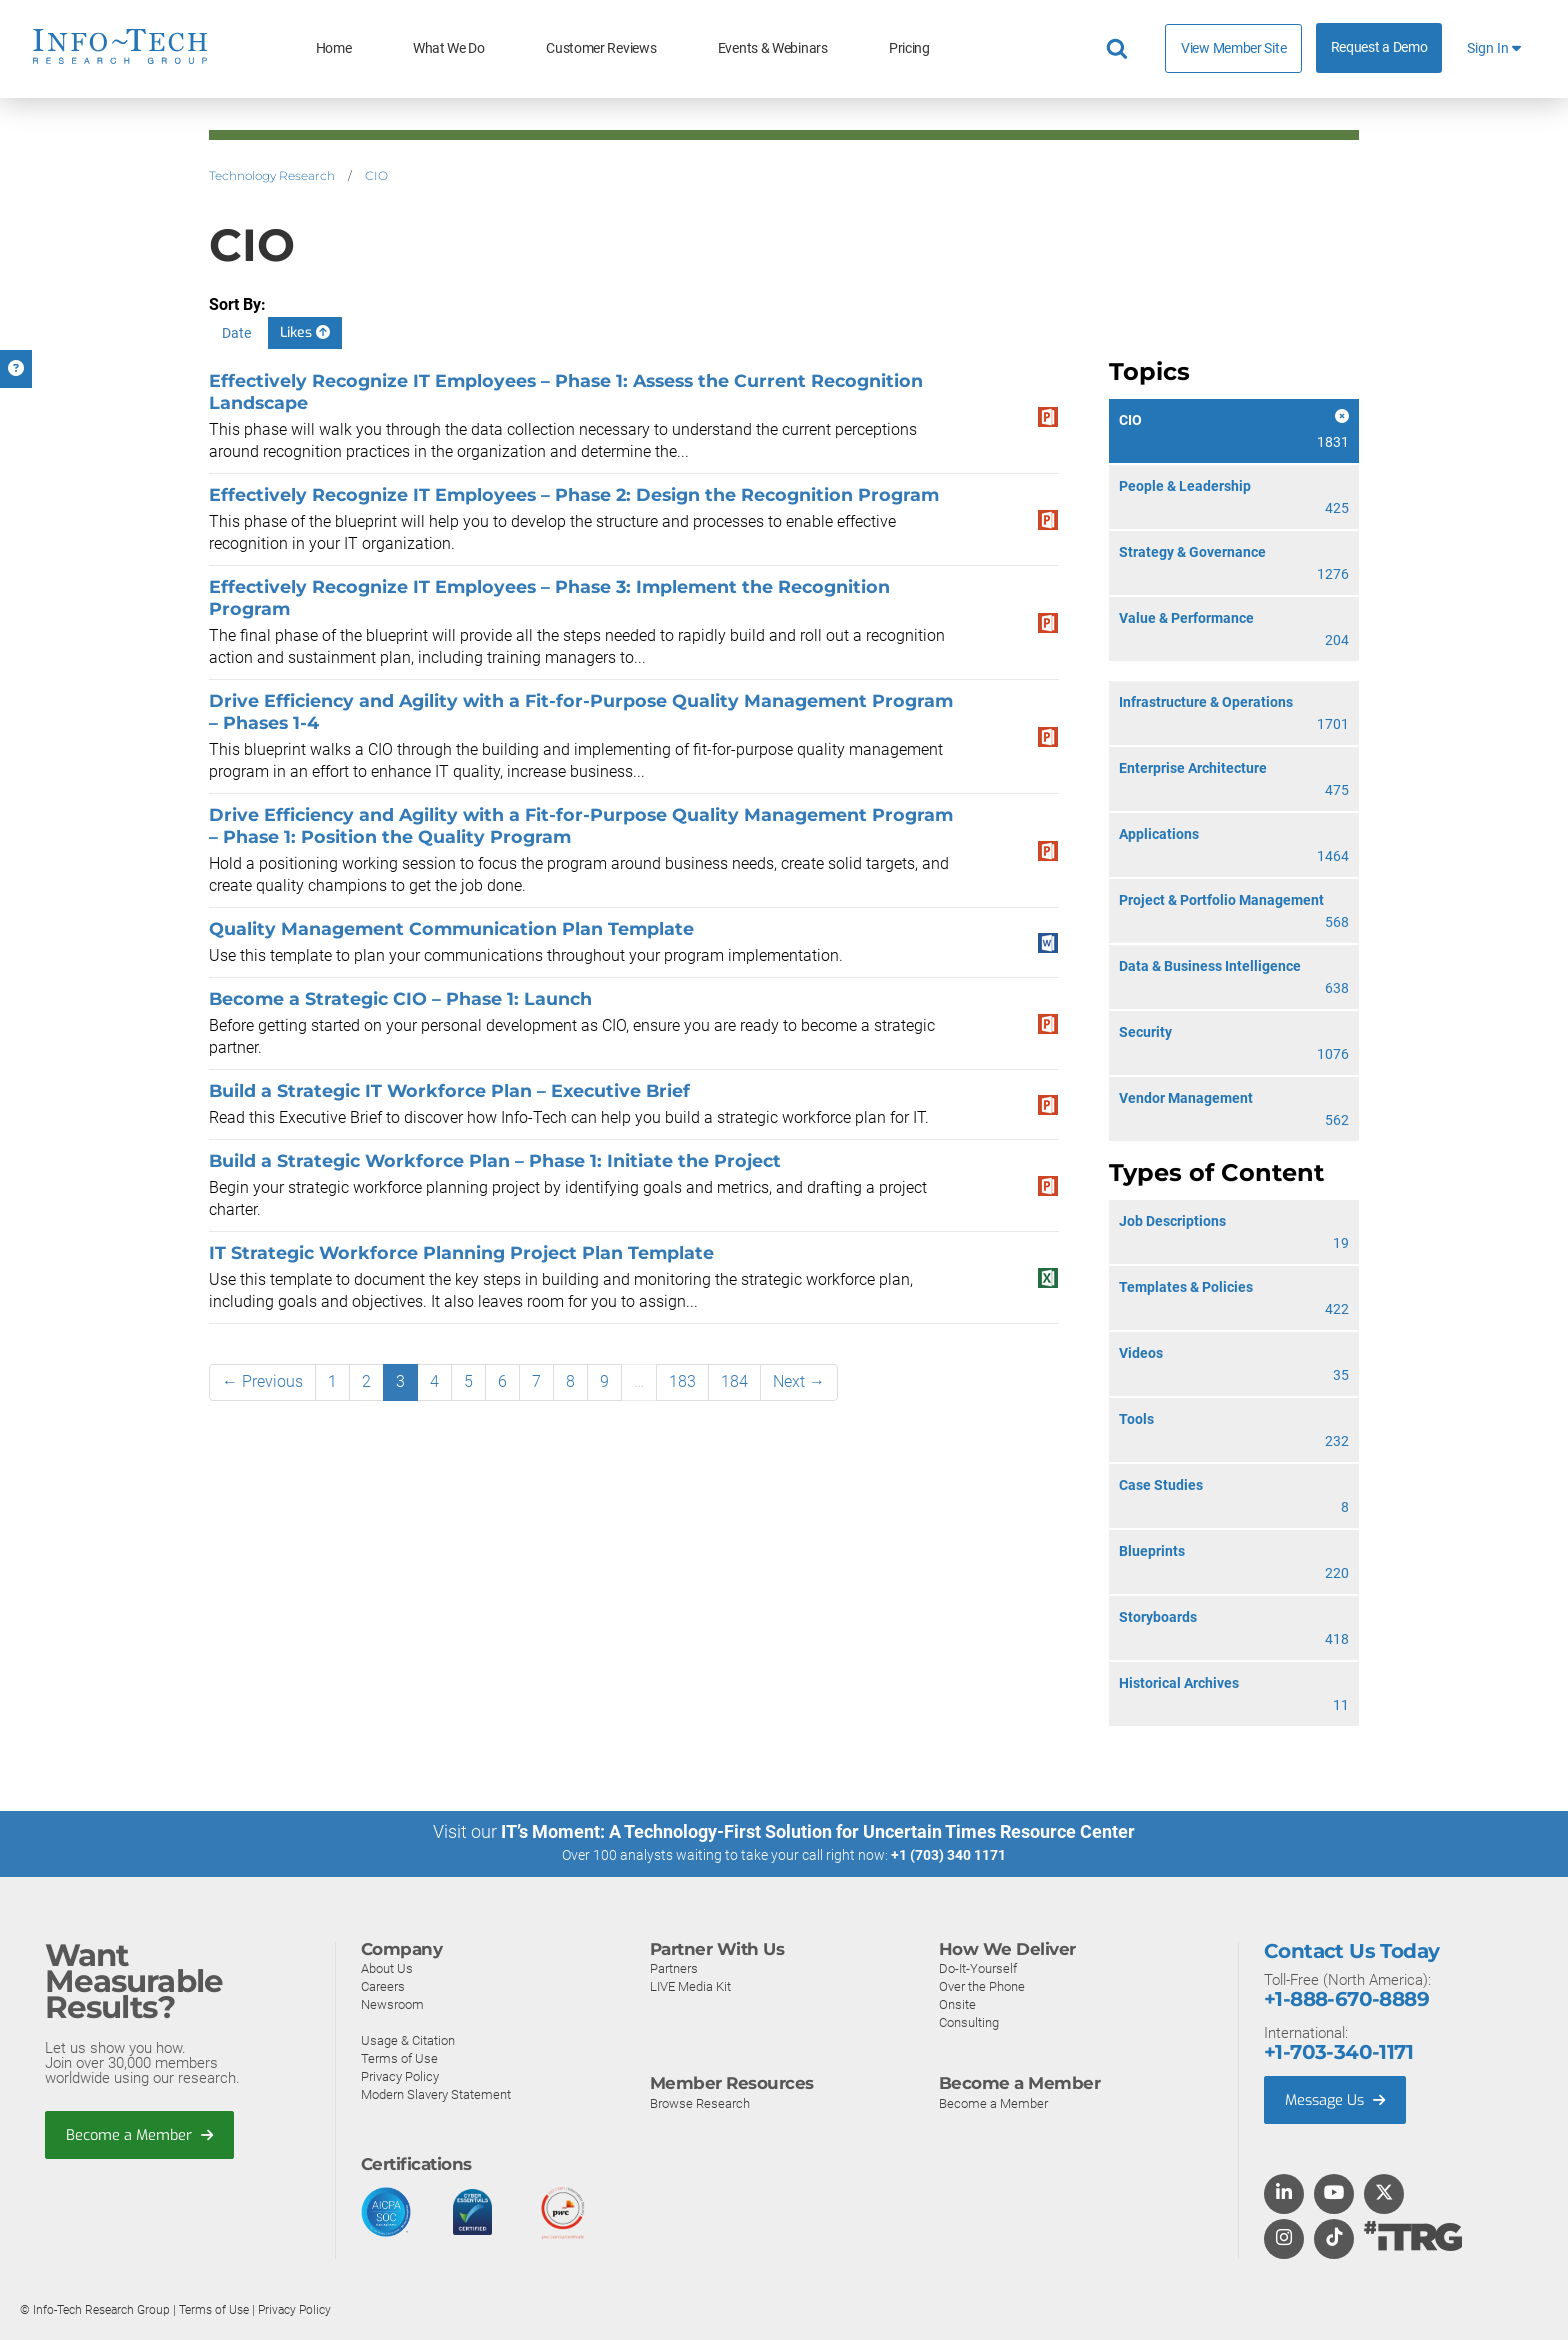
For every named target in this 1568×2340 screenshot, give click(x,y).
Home (334, 48)
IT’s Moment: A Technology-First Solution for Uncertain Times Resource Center (818, 1831)
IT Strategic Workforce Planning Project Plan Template (461, 1252)
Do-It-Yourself (978, 1967)
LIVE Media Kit (690, 1985)
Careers (383, 1985)
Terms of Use (399, 2057)
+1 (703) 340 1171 (948, 1855)
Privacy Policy (400, 2075)
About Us (387, 1967)
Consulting (969, 2021)
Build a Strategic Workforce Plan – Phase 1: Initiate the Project (495, 1160)
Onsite (957, 2003)
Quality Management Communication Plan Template (451, 928)
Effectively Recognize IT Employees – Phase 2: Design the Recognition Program (574, 494)
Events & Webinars (773, 48)
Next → (799, 1381)
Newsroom (392, 2003)
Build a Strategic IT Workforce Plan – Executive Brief (449, 1090)
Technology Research (272, 175)
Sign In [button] (1494, 48)
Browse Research (700, 2102)
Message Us (1337, 2099)
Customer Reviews (601, 48)
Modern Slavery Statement (436, 2093)
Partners (674, 1967)
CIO (376, 175)
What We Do (449, 48)
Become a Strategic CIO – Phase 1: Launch (400, 998)
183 (682, 1381)
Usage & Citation (408, 2039)
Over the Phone (982, 1985)
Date (236, 333)
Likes (305, 332)
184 (734, 1381)
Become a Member (141, 2134)
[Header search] (1120, 49)
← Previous (262, 1381)
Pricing (909, 48)
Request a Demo (1379, 47)
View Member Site (1233, 48)
